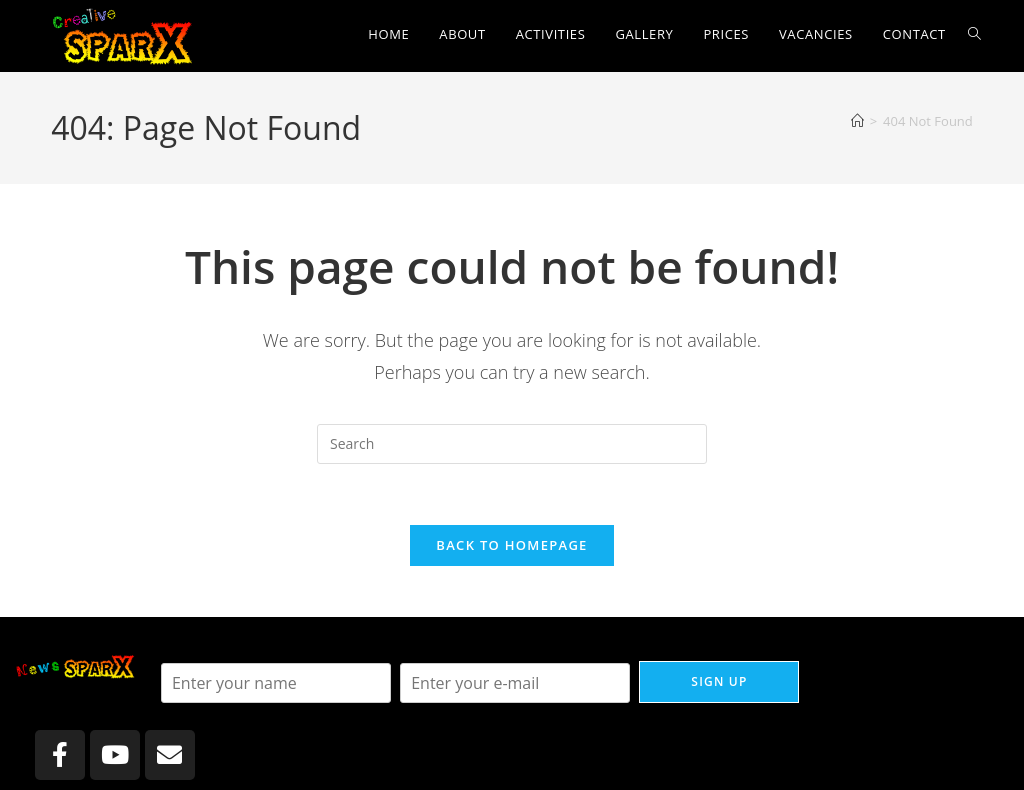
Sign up (719, 681)
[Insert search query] (512, 444)
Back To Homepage (511, 545)
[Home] (857, 121)
